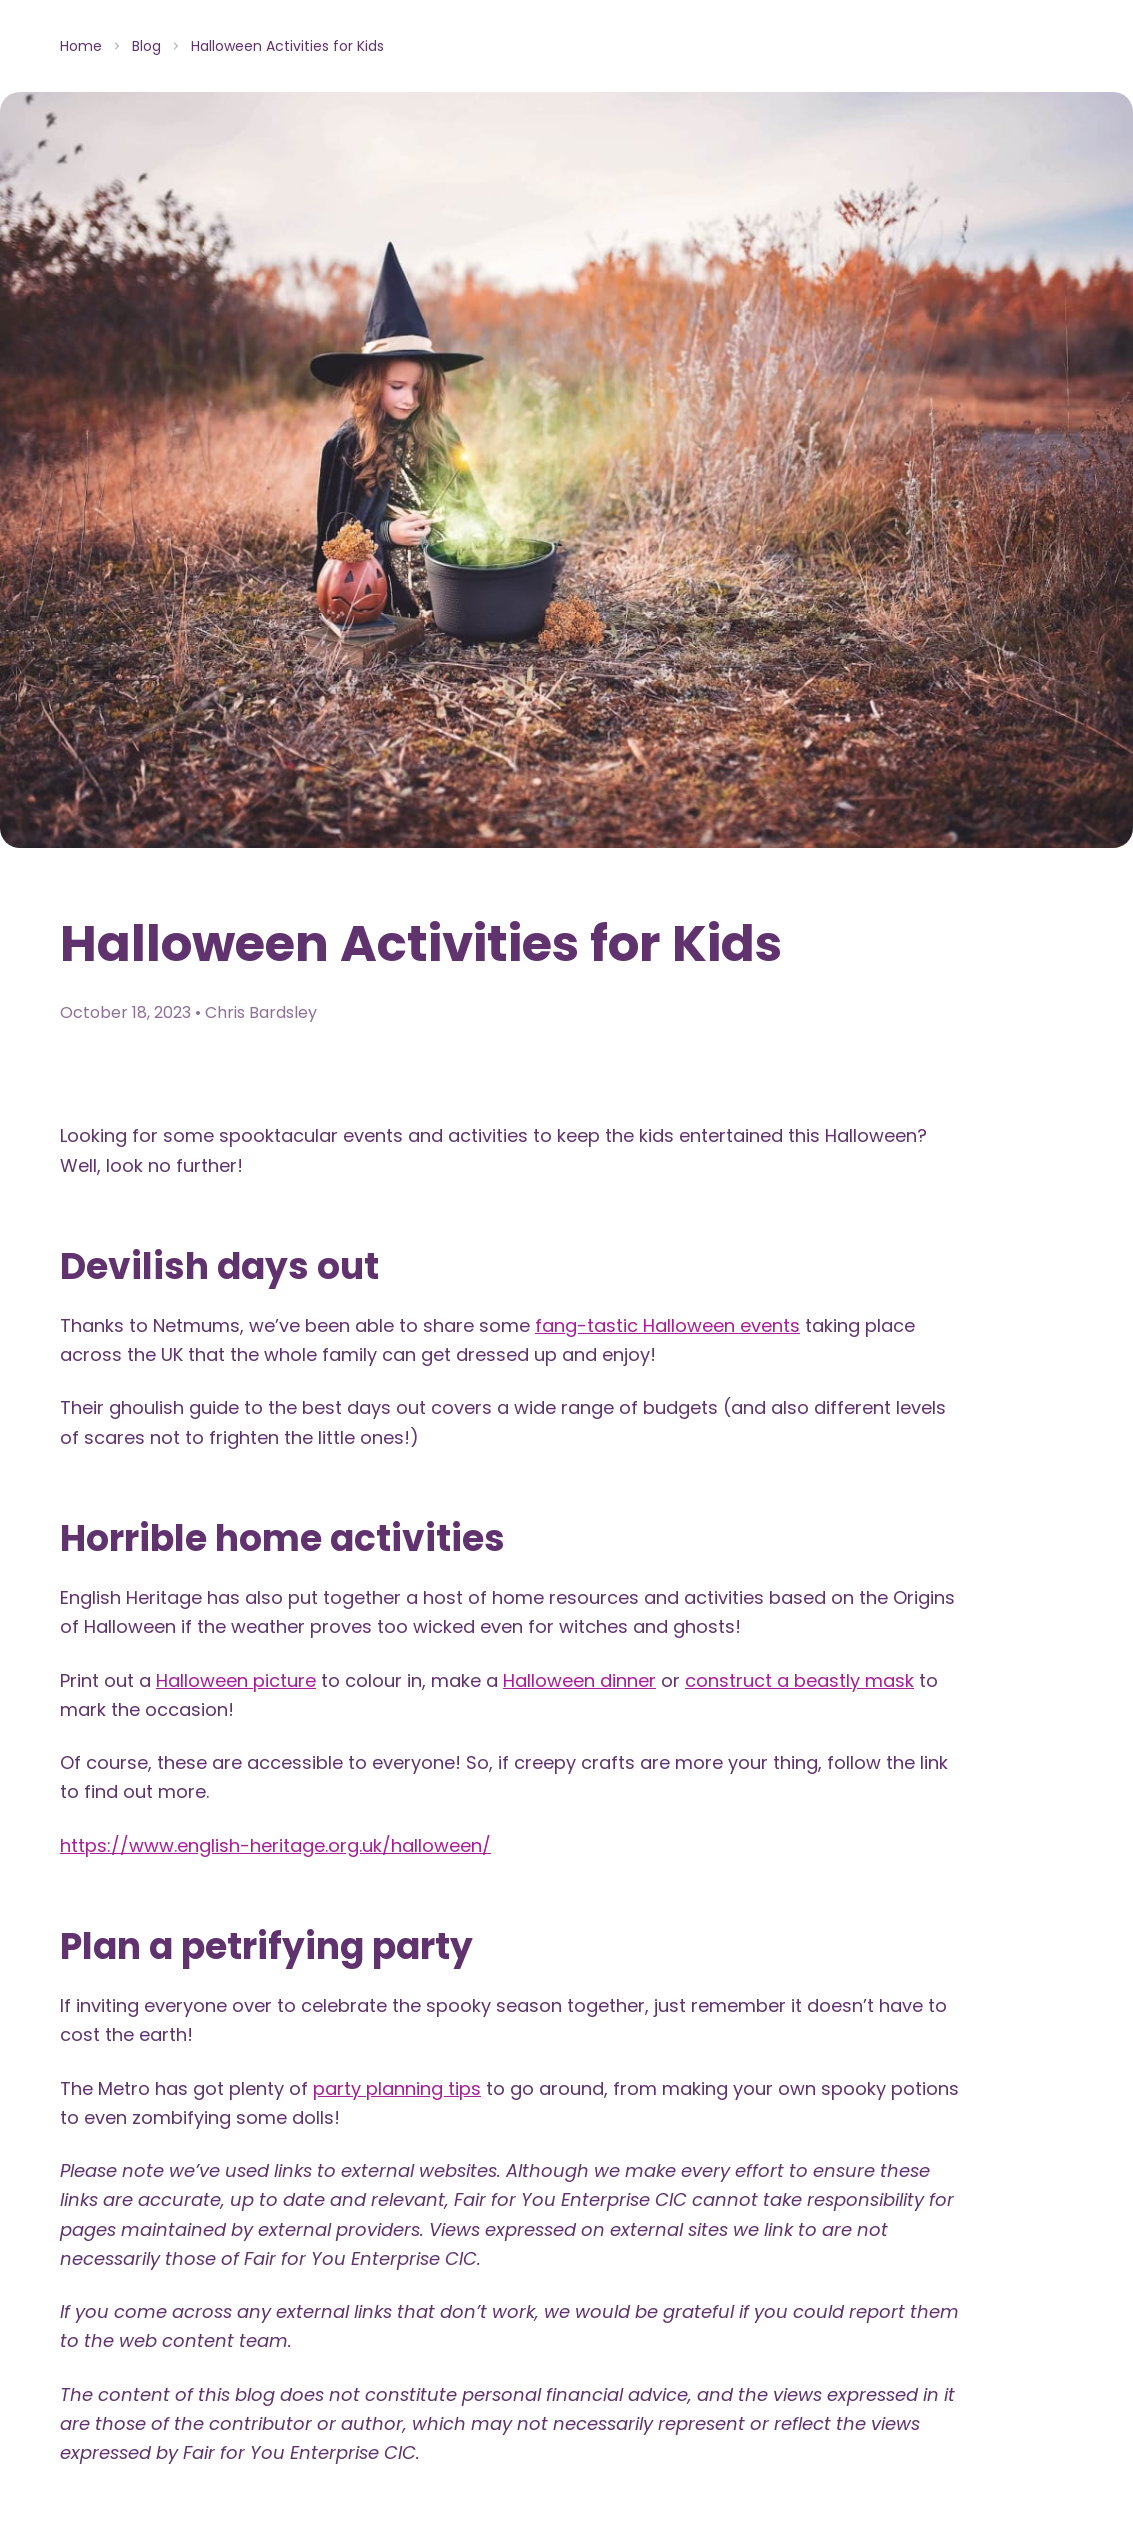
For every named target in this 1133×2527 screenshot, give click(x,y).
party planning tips (397, 2088)
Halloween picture (236, 1680)
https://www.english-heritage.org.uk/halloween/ (275, 1845)
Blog (146, 46)
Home (81, 46)
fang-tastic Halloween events (667, 1325)
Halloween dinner (579, 1680)
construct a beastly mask (799, 1680)
